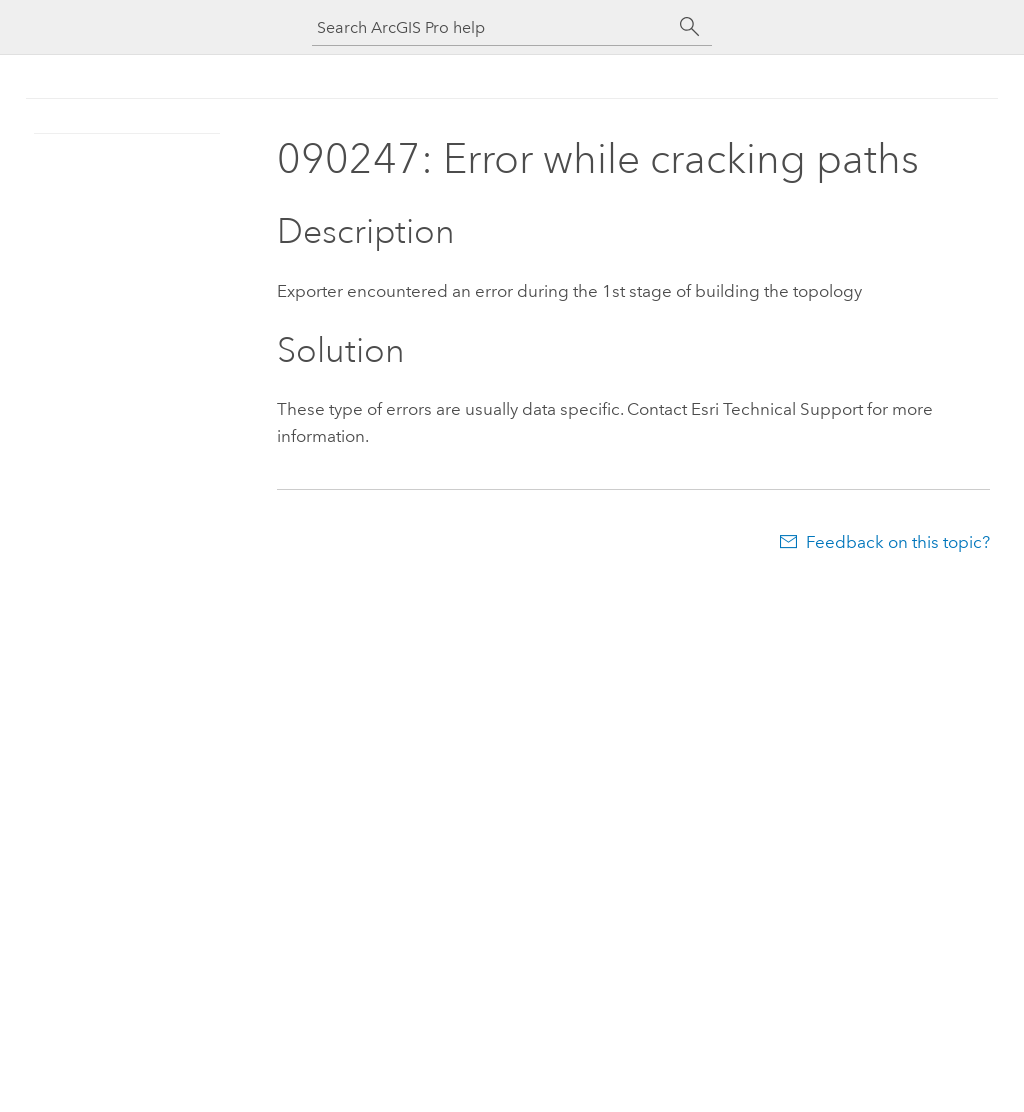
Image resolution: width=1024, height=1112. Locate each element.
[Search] (690, 27)
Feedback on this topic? (898, 542)
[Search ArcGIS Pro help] (492, 27)
